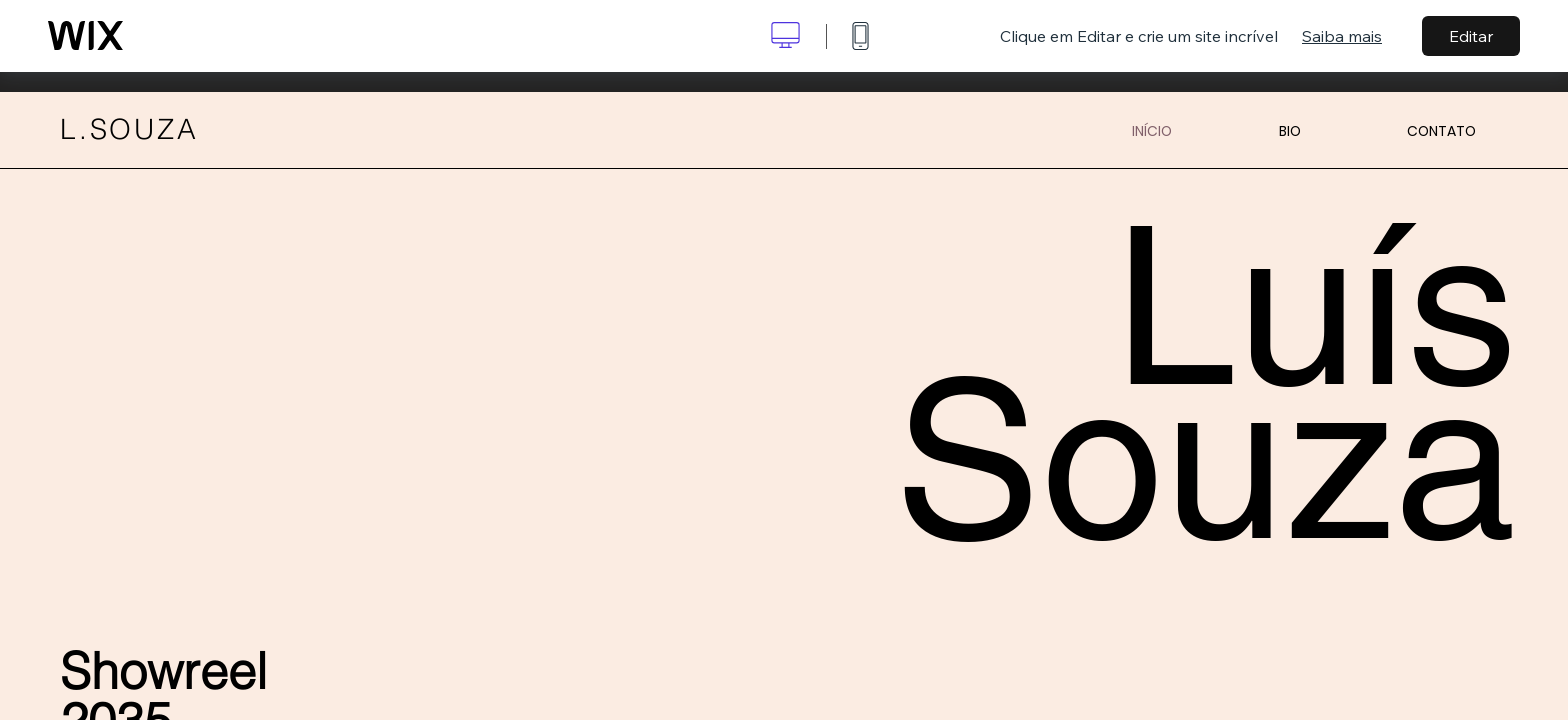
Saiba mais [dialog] (1342, 36)
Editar (1471, 36)
